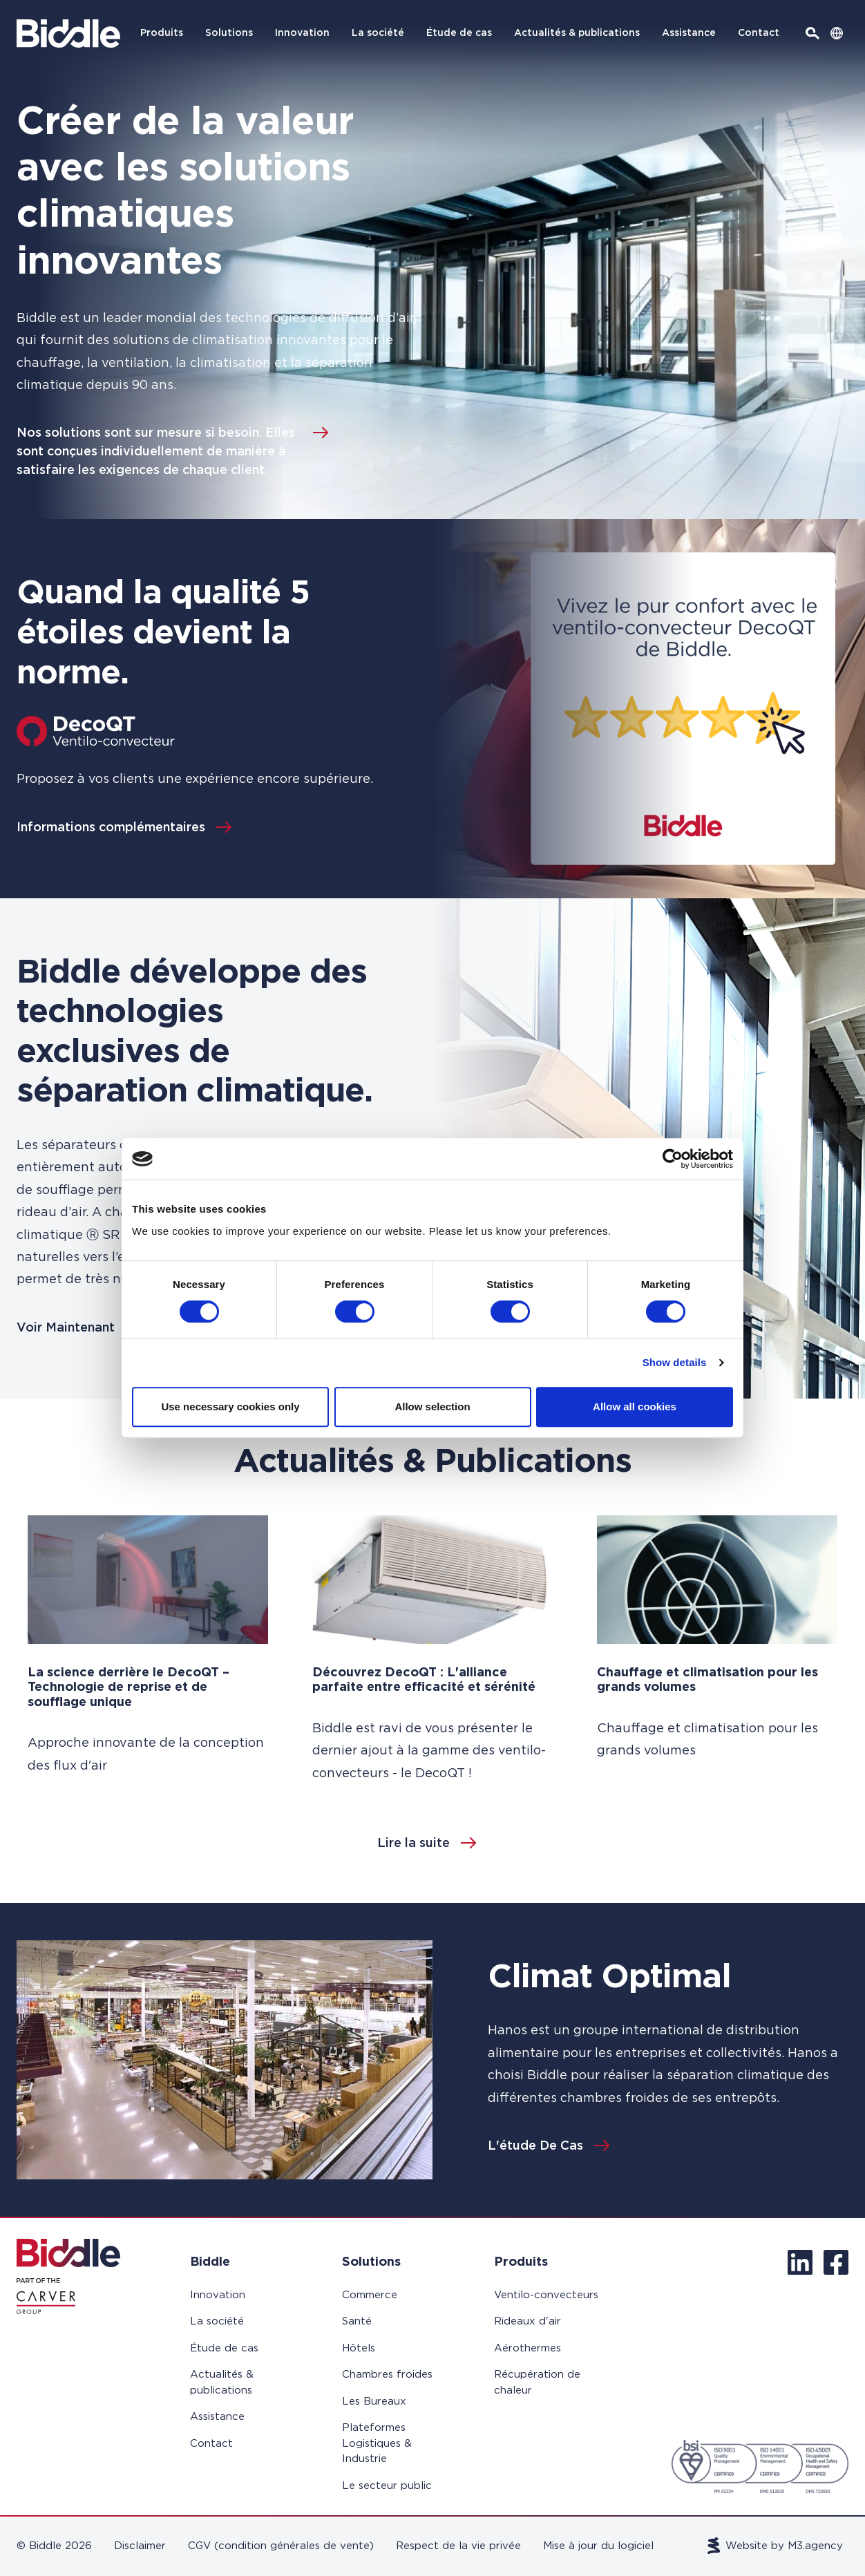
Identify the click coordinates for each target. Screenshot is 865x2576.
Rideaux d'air (527, 2321)
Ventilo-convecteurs (546, 2295)
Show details (675, 1362)
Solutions (229, 33)
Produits (161, 33)
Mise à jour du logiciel (598, 2546)
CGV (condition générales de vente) (281, 2546)
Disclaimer (140, 2546)
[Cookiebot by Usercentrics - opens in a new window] (672, 1158)
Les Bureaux (374, 2401)
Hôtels (358, 2348)
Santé (357, 2321)
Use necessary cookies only (230, 1406)
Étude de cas (459, 33)
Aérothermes (527, 2348)
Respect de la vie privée (458, 2546)
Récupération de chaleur (537, 2382)
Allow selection (432, 1406)
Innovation (302, 33)
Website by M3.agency (775, 2545)
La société (378, 33)
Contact (758, 33)
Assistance (689, 33)
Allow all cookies (634, 1406)
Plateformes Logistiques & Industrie (377, 2443)
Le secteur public (387, 2486)
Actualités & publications (577, 33)
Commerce (369, 2295)
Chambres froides (387, 2374)
